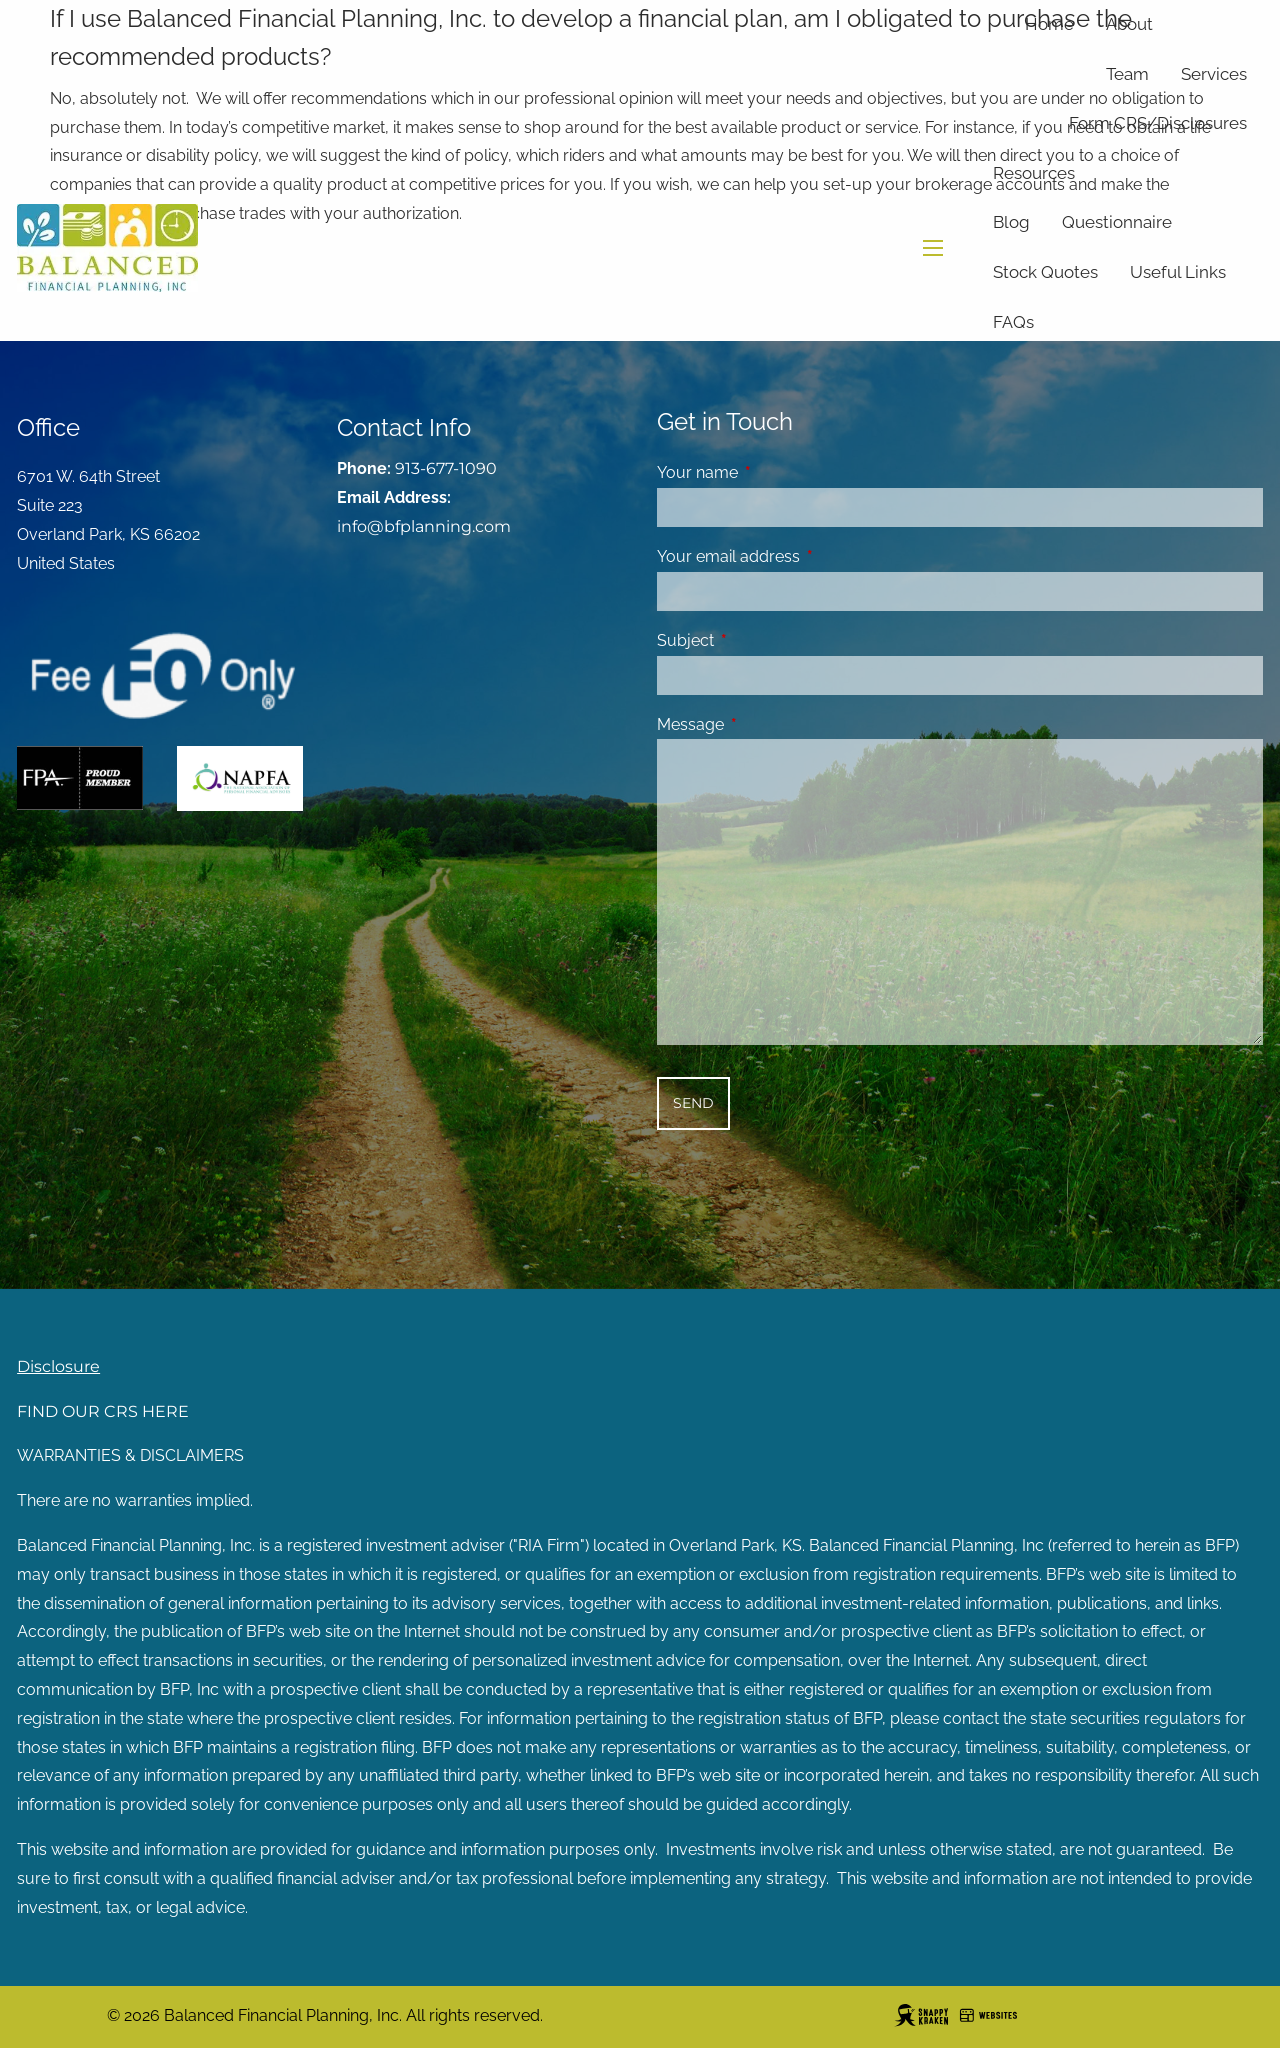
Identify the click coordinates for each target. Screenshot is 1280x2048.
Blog (1011, 222)
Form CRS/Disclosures (1158, 123)
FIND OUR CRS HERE (103, 1411)
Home (1049, 24)
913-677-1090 (446, 468)
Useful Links (1178, 272)
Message (767, 724)
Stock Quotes (1045, 272)
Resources (1034, 173)
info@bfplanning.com (424, 526)
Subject (762, 640)
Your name (774, 472)
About (1129, 24)
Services (1214, 74)
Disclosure (58, 1366)
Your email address (805, 556)
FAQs (1013, 322)
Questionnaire (1117, 222)
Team (1127, 74)
